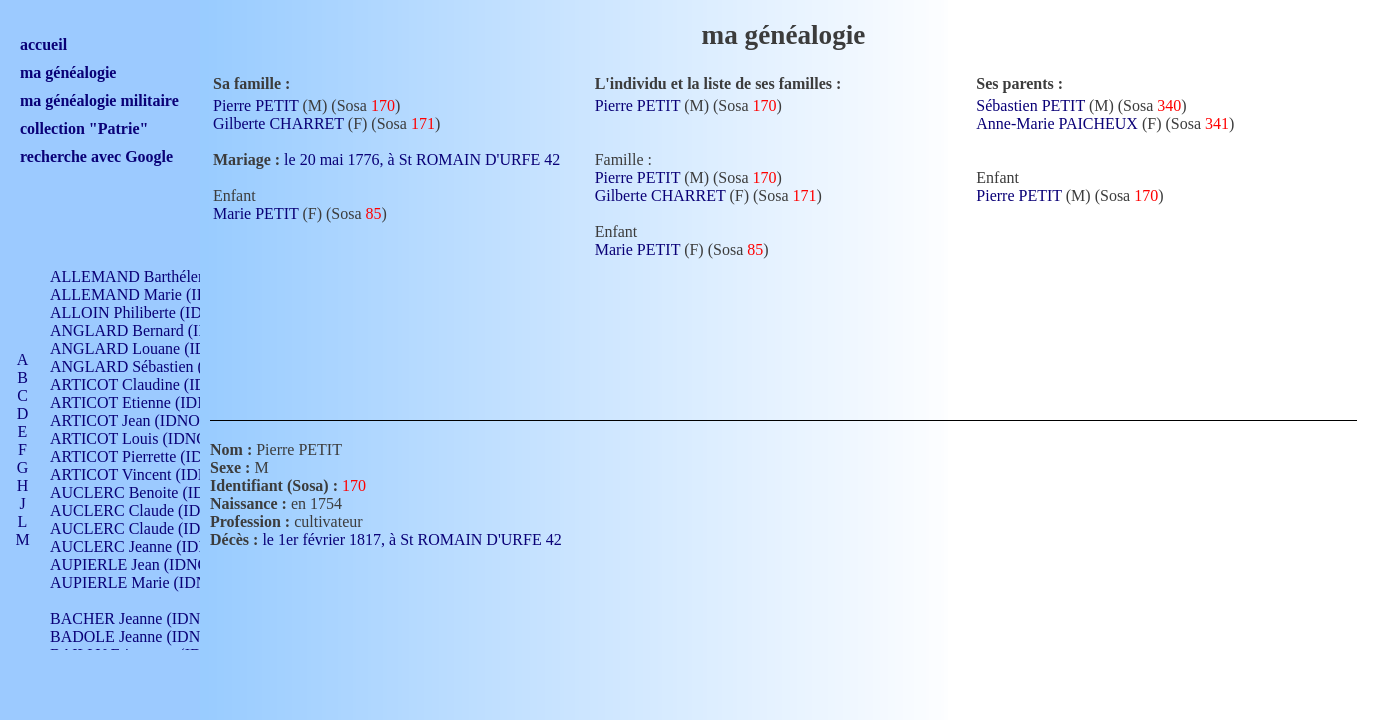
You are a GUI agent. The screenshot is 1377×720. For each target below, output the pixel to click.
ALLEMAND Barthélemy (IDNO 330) (175, 276)
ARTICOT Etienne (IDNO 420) (152, 402)
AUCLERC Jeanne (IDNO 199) (152, 546)
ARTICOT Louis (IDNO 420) (145, 438)
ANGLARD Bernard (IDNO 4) (150, 330)
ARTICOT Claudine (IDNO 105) (156, 384)
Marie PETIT (255, 213)
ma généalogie (68, 72)
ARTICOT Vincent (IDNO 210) (152, 474)
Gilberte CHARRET (278, 123)
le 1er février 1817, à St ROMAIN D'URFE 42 (423, 539)
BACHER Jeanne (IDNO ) (135, 618)
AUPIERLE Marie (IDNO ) (139, 582)
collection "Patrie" (84, 128)
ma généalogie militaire (99, 100)
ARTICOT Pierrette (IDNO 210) (154, 456)
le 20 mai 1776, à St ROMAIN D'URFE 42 (434, 159)
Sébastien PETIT (1030, 105)
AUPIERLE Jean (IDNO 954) (146, 564)
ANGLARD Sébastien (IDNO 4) (155, 366)
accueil (43, 44)
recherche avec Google (96, 156)
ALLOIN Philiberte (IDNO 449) (154, 312)
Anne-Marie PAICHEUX (1057, 123)
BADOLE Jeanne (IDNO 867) (147, 636)
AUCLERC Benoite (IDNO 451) (155, 492)
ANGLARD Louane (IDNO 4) (148, 348)
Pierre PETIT (255, 105)
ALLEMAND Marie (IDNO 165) (157, 294)
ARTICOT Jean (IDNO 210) (141, 420)
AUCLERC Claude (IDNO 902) (153, 510)
